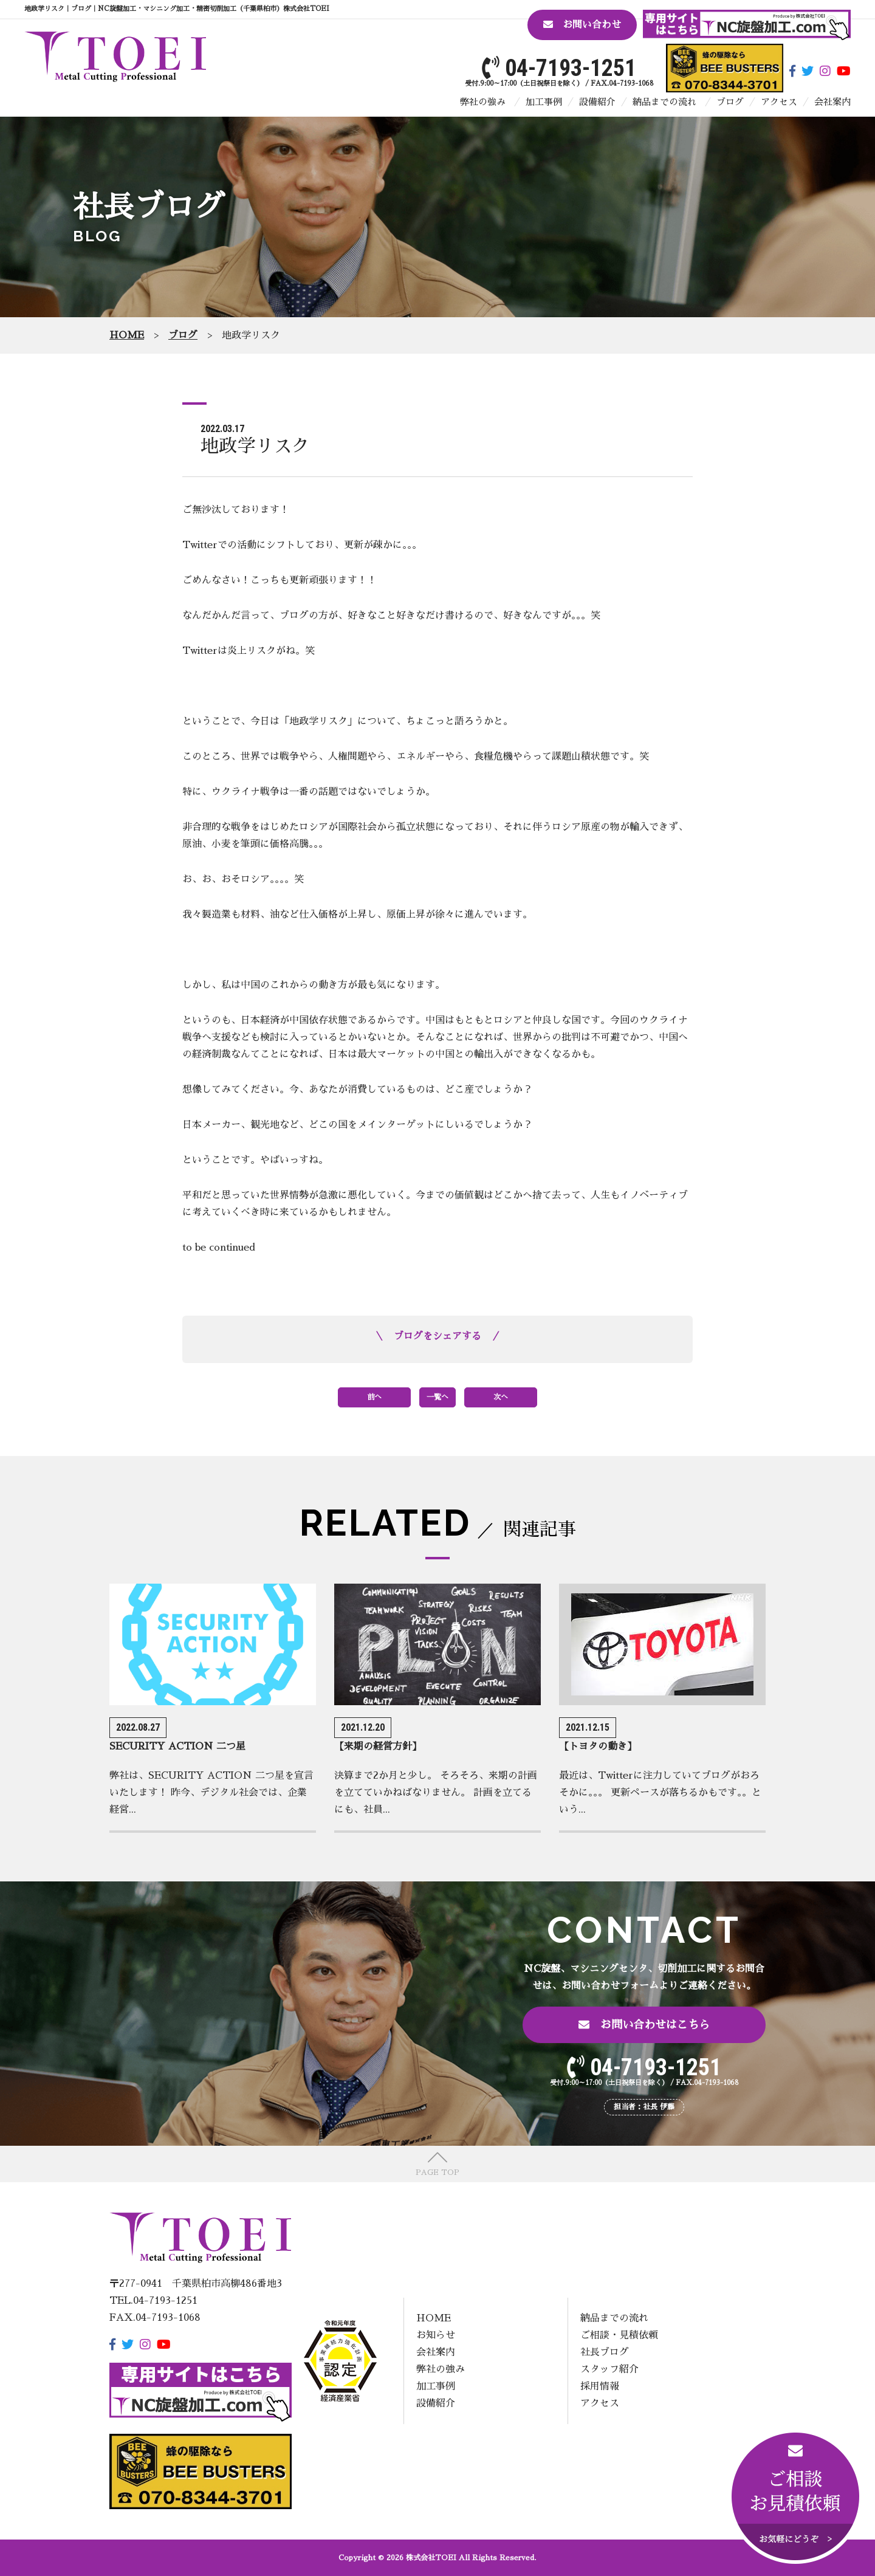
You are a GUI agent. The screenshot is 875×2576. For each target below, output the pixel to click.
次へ (500, 1397)
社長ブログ (604, 2352)
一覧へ (437, 1397)
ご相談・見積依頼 (619, 2335)
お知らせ (435, 2335)
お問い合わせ (582, 24)
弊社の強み (483, 101)
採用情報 (599, 2386)
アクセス (779, 101)
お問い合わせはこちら (644, 2024)
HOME (433, 2318)
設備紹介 (597, 101)
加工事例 (544, 101)
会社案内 (832, 101)
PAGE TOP (437, 2172)
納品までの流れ (664, 101)
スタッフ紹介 (609, 2369)
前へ (374, 1397)
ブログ (730, 101)
